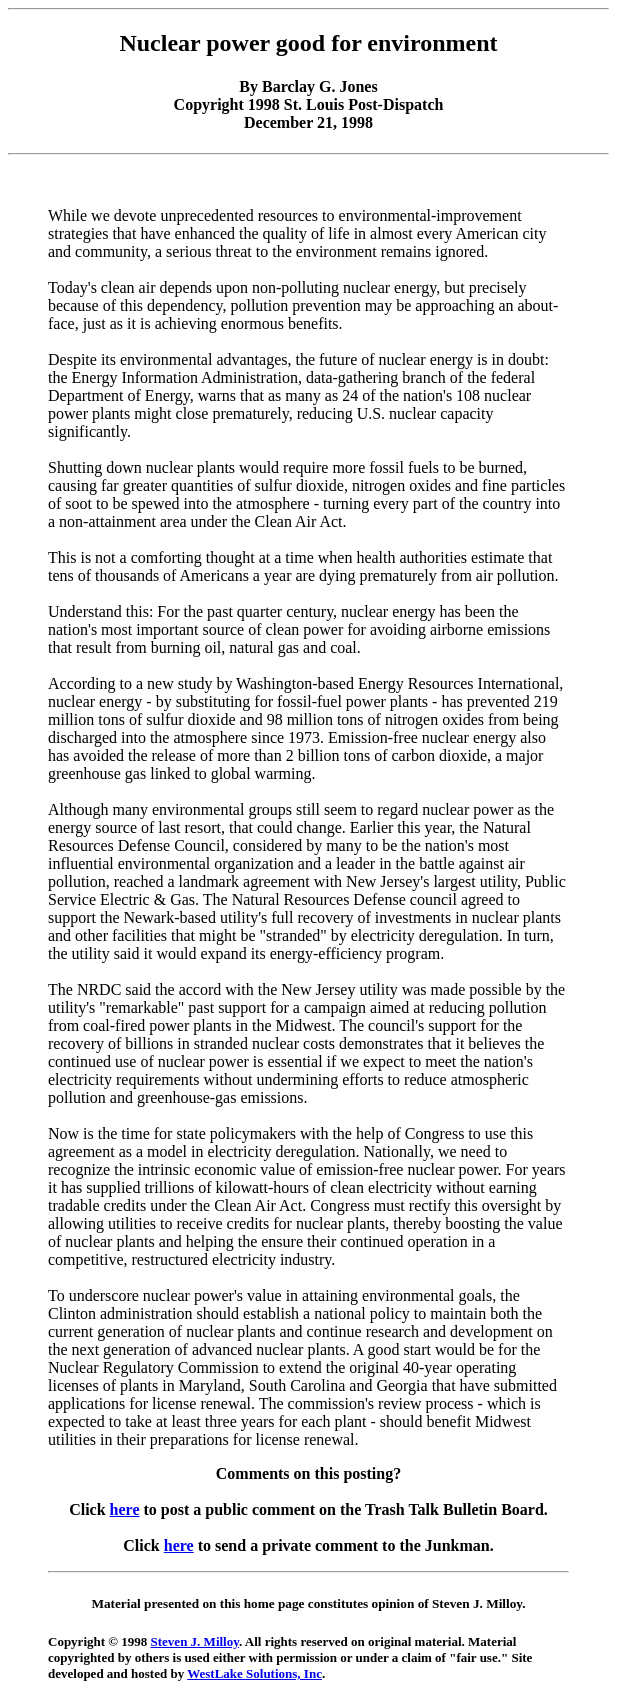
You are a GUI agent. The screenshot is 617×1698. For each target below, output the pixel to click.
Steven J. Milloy (195, 1641)
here (125, 1509)
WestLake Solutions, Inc (254, 1673)
